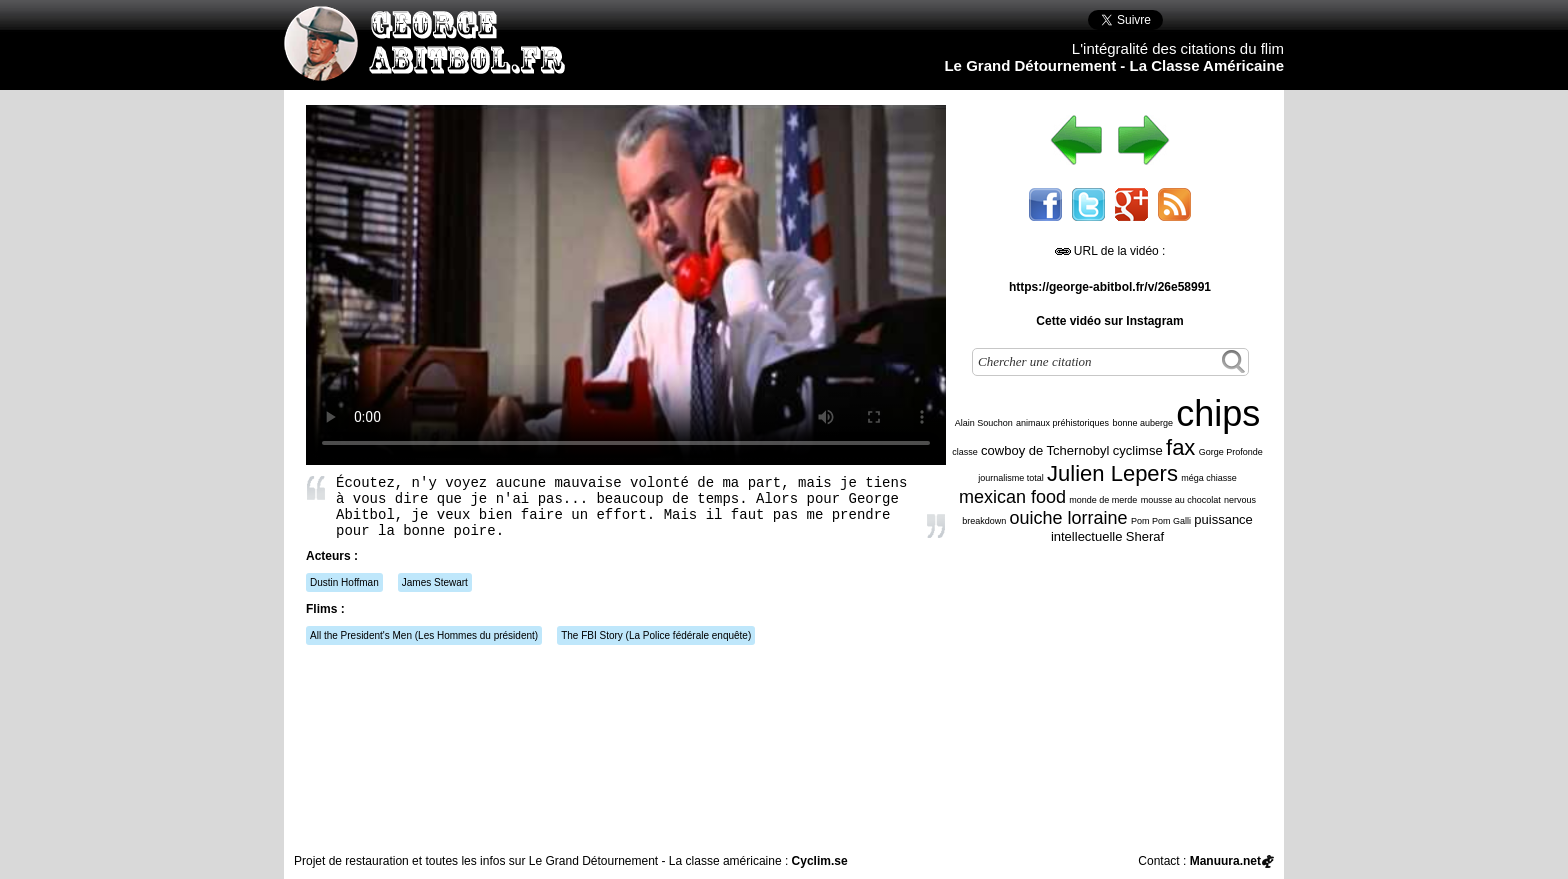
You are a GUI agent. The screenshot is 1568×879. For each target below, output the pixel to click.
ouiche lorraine (1069, 518)
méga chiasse (1209, 478)
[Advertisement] (1116, 699)
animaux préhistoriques (1062, 423)
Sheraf (1145, 536)
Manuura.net (1225, 861)
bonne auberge (1142, 423)
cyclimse (1138, 450)
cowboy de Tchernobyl (1045, 450)
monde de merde (1103, 500)
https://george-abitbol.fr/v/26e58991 (1110, 287)
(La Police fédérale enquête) (656, 635)
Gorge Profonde (1231, 452)
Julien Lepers (1112, 473)
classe (965, 452)
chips (1218, 413)
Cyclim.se (820, 861)
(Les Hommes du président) (424, 635)
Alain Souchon (984, 423)
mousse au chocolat (1181, 500)
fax (1180, 447)
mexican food (1012, 497)
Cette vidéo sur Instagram (1109, 321)
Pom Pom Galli (1161, 521)
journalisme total (1011, 478)
